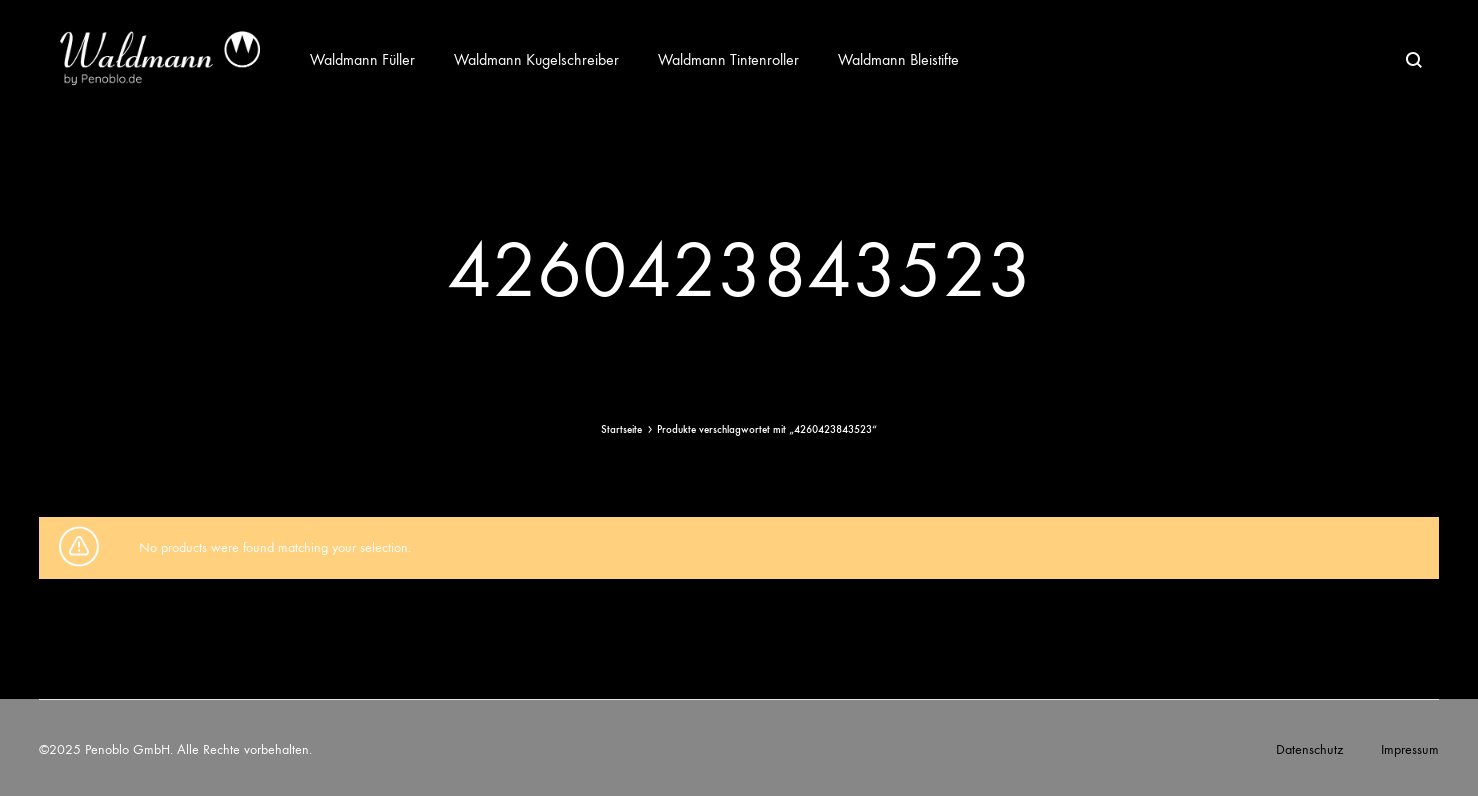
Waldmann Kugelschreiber (536, 59)
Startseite (621, 429)
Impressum (1410, 749)
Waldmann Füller (362, 59)
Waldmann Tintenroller (728, 59)
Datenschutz (1309, 749)
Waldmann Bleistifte (898, 59)
